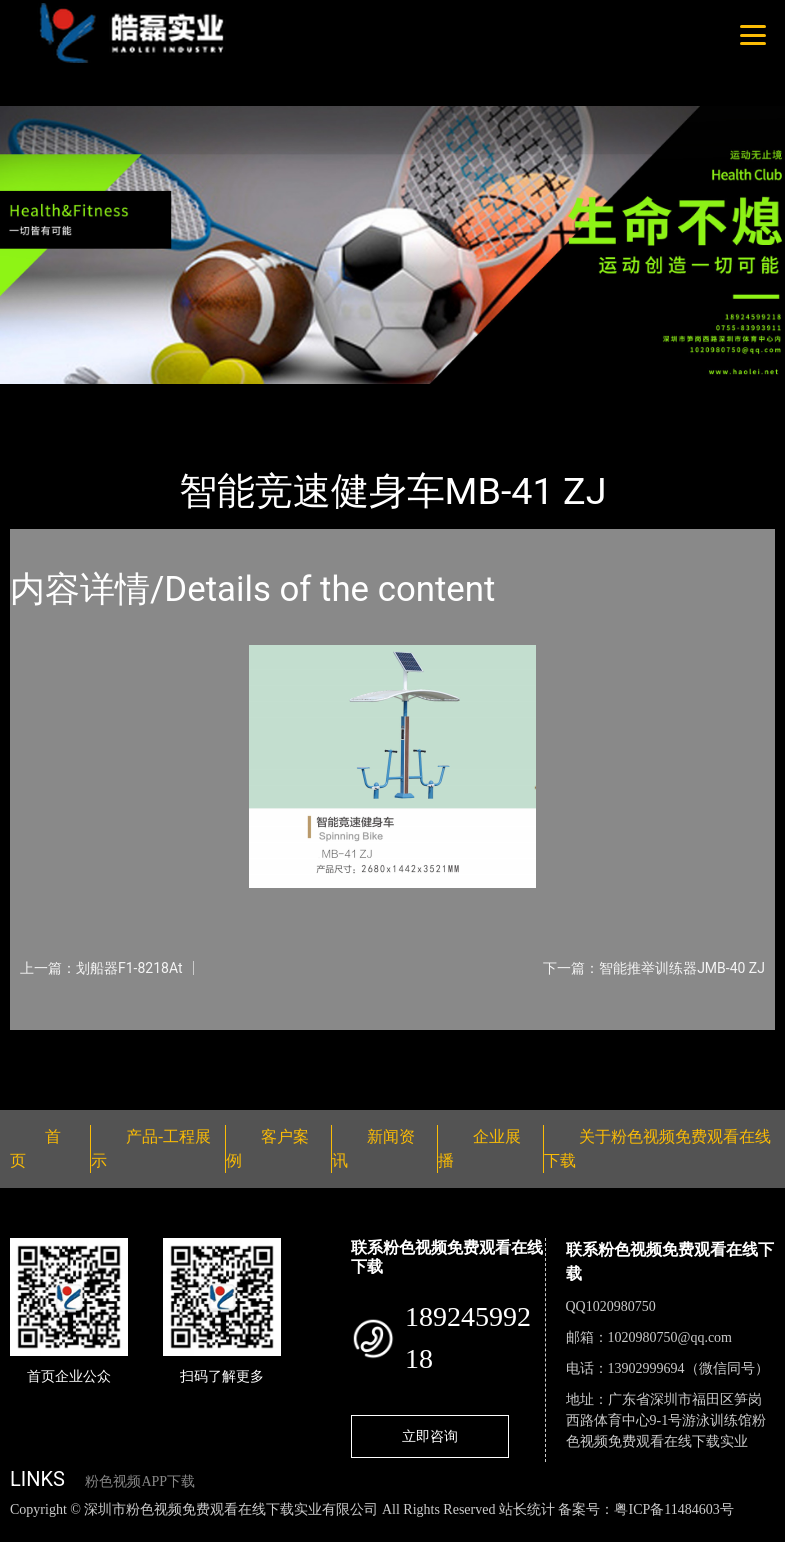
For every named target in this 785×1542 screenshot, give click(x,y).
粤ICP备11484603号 (673, 1509)
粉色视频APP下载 (140, 1481)
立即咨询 (430, 1436)
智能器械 (230, 397)
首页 (45, 397)
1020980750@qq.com (670, 1337)
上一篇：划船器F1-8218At (101, 968)
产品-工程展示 (130, 397)
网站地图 (30, 1530)
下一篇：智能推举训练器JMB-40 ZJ (654, 968)
